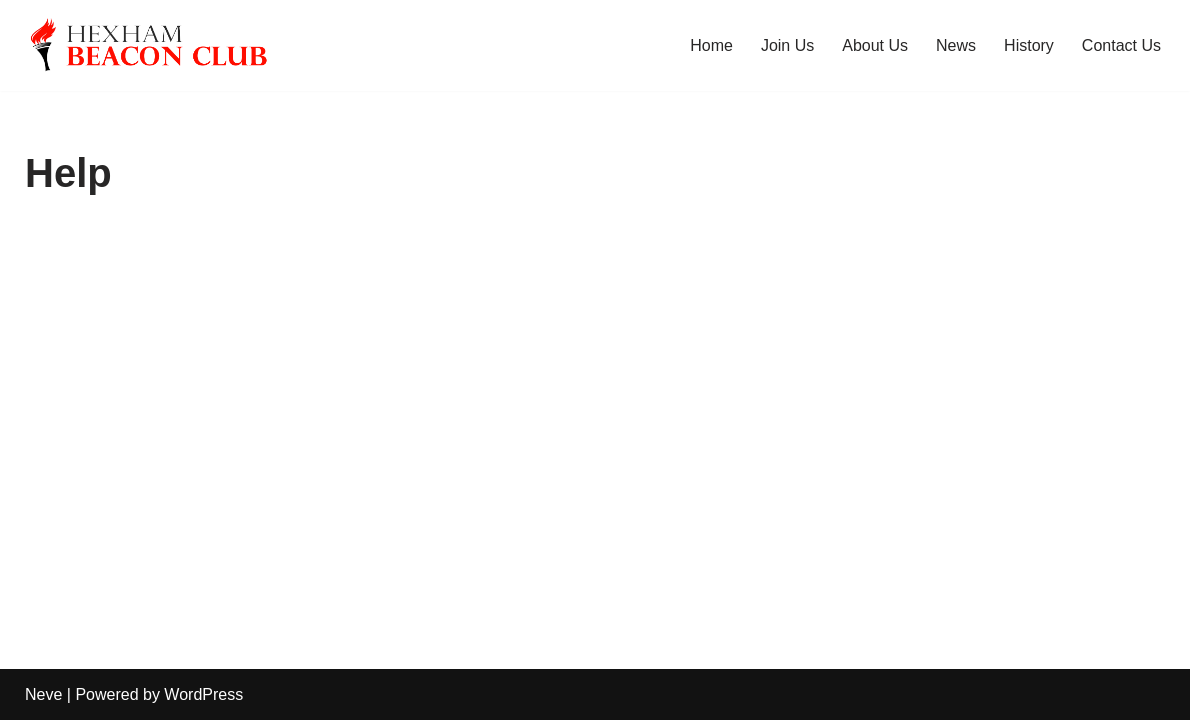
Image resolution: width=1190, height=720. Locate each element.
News (956, 45)
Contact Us (1121, 45)
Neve (43, 694)
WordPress (203, 694)
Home (711, 45)
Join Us (787, 45)
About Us (875, 45)
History (1029, 45)
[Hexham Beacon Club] (171, 45)
